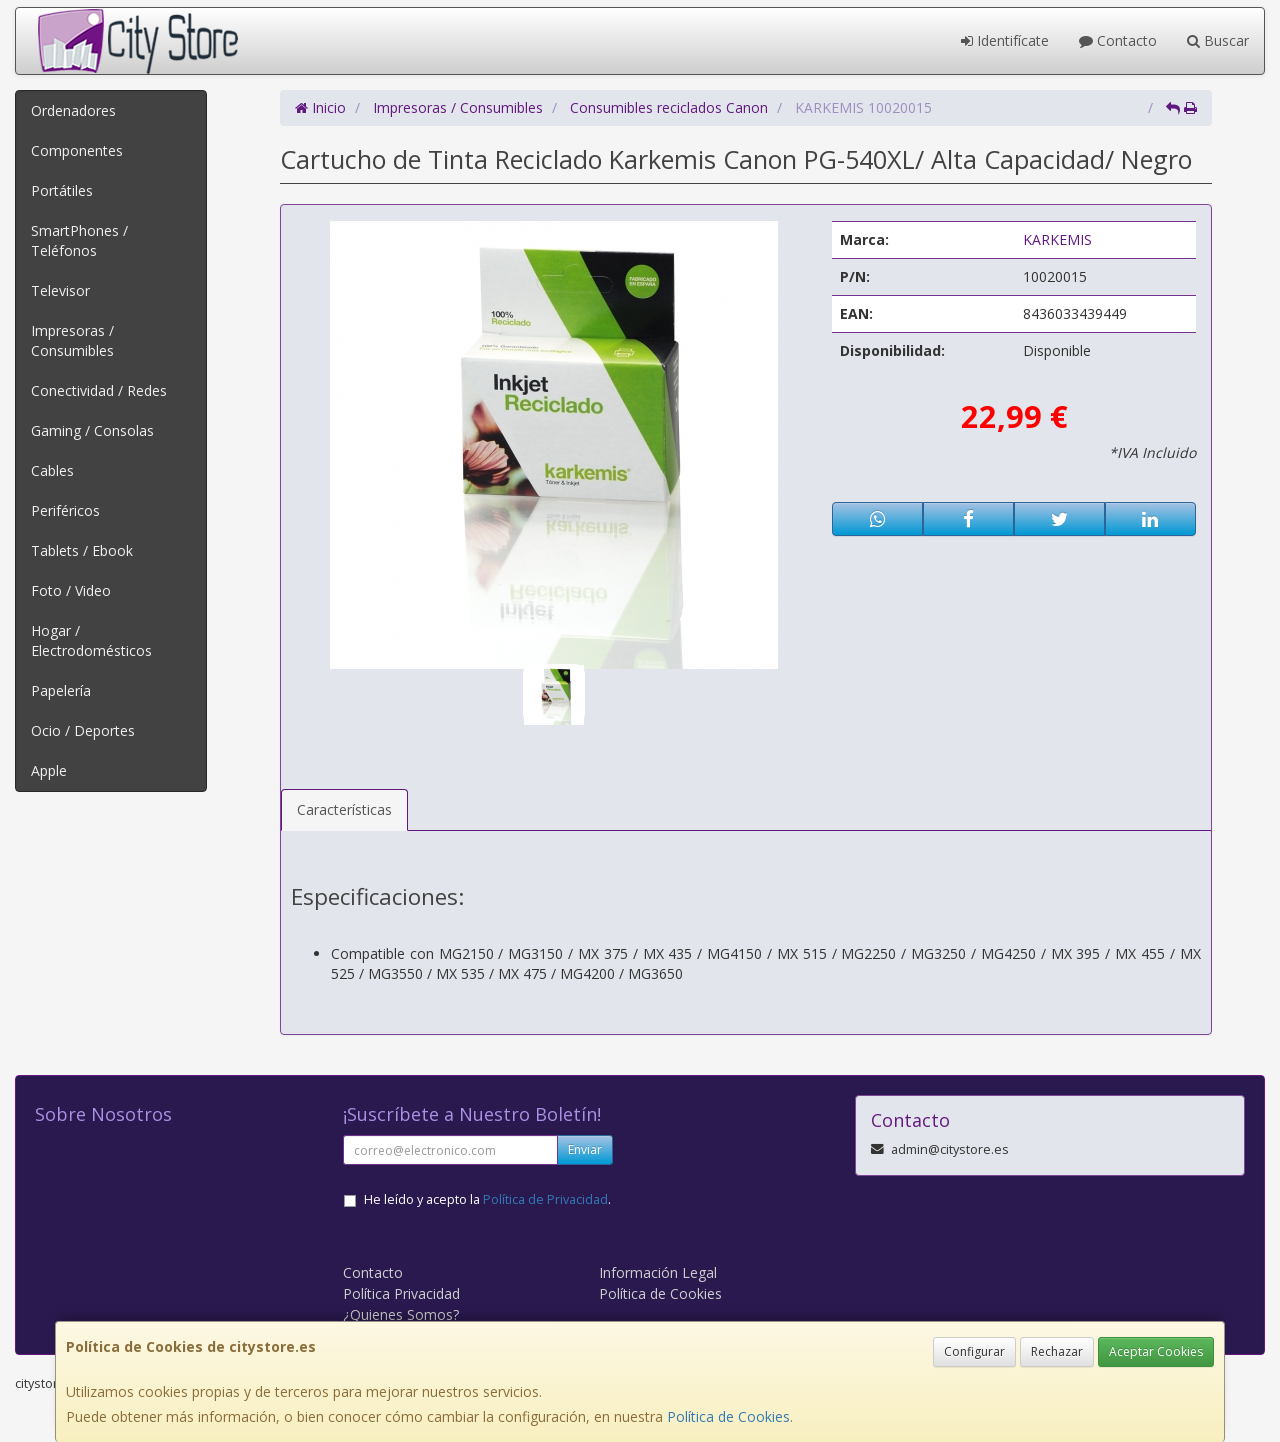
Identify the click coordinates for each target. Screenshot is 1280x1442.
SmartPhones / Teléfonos (79, 240)
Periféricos (65, 510)
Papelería (61, 690)
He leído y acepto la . (487, 1199)
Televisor (60, 290)
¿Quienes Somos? (401, 1314)
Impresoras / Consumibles (72, 340)
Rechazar (1057, 1351)
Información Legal (658, 1272)
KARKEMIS (1057, 239)
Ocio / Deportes (83, 730)
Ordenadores (73, 110)
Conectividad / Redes (99, 390)
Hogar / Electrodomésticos (91, 640)
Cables (52, 470)
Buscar (1218, 40)
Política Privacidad (401, 1293)
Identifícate (1005, 40)
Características (344, 809)
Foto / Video (71, 590)
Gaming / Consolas (92, 430)
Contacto (1118, 40)
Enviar (585, 1149)
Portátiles (62, 190)
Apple (49, 770)
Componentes (77, 150)
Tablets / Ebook (82, 550)
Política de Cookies (728, 1416)
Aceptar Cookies (1156, 1351)
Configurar (974, 1351)
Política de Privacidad (545, 1199)
